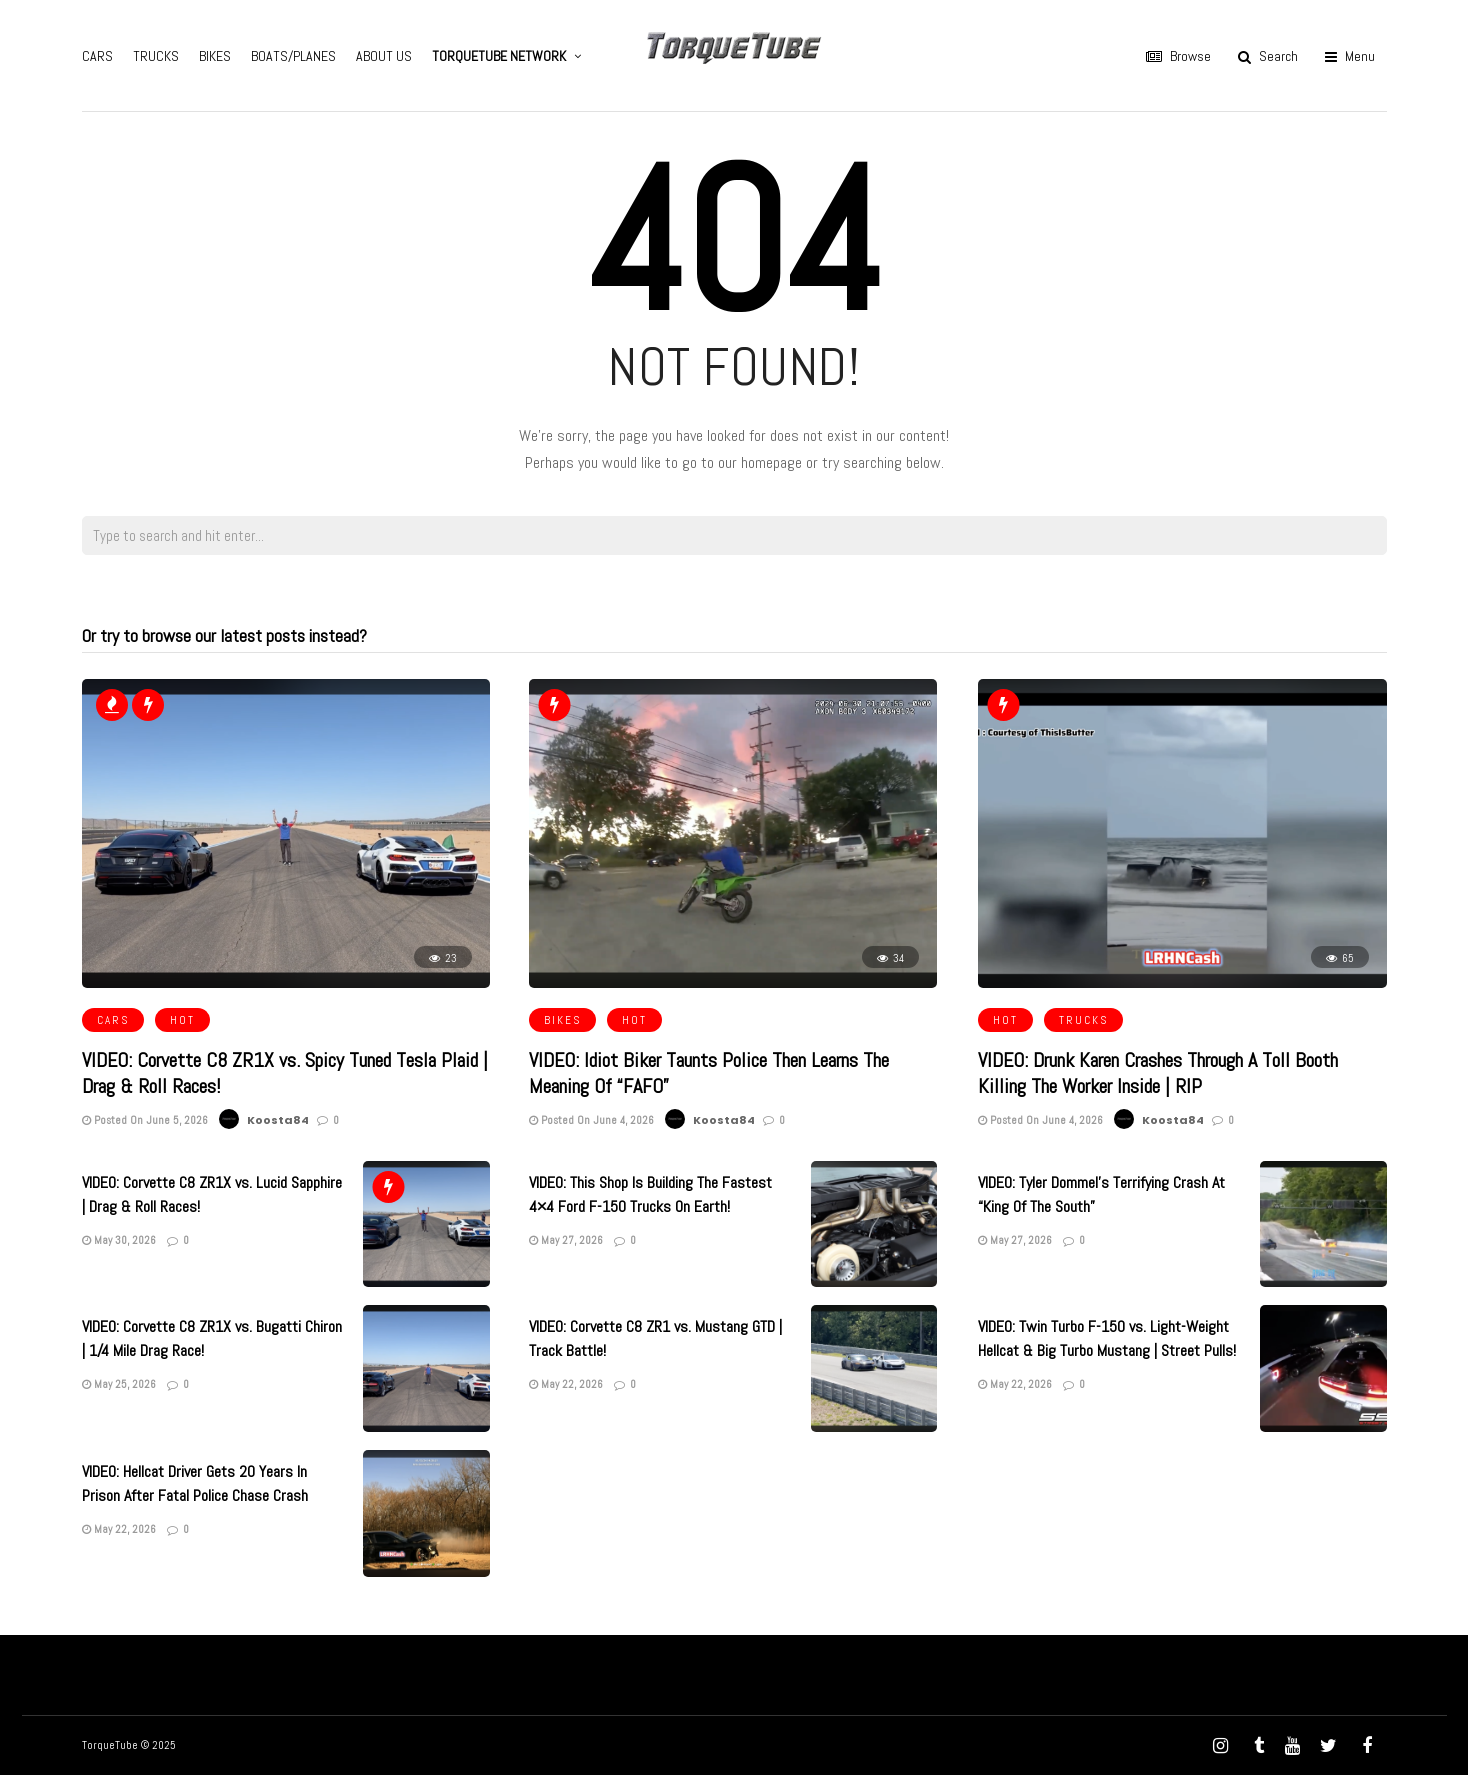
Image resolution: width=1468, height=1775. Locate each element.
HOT (182, 1020)
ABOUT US (384, 56)
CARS (97, 56)
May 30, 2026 (119, 1240)
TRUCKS (156, 56)
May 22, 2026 (566, 1384)
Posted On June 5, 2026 (145, 1120)
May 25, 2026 (119, 1384)
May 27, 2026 (566, 1240)
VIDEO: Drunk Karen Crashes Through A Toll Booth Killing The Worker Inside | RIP (1158, 1073)
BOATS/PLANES (293, 56)
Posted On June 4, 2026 (591, 1120)
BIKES (215, 56)
